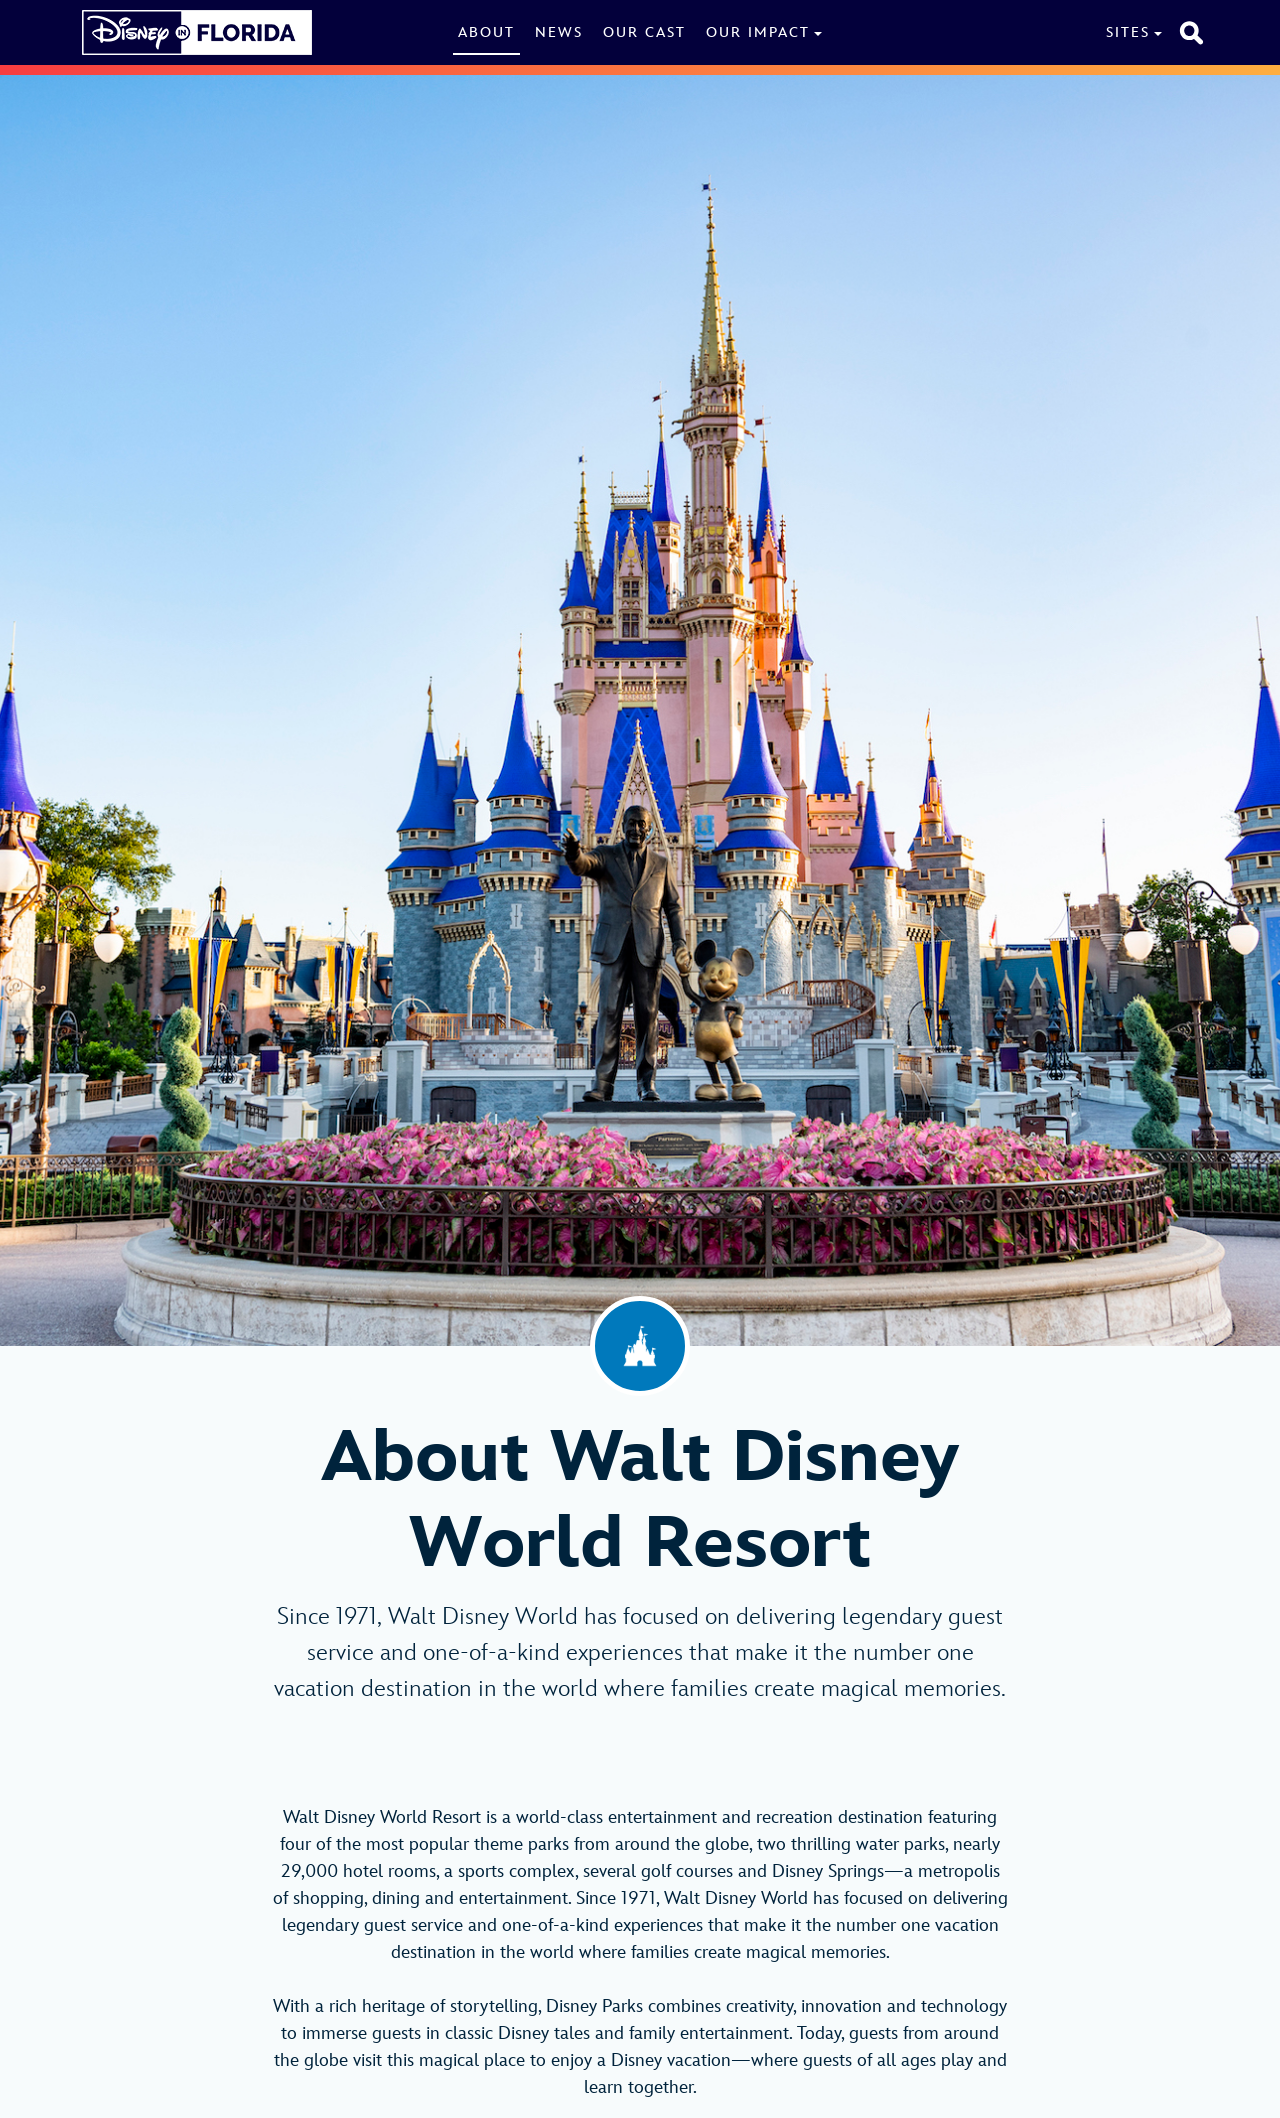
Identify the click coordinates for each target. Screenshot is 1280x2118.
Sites (1128, 32)
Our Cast (644, 32)
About (486, 32)
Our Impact (758, 32)
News (559, 32)
